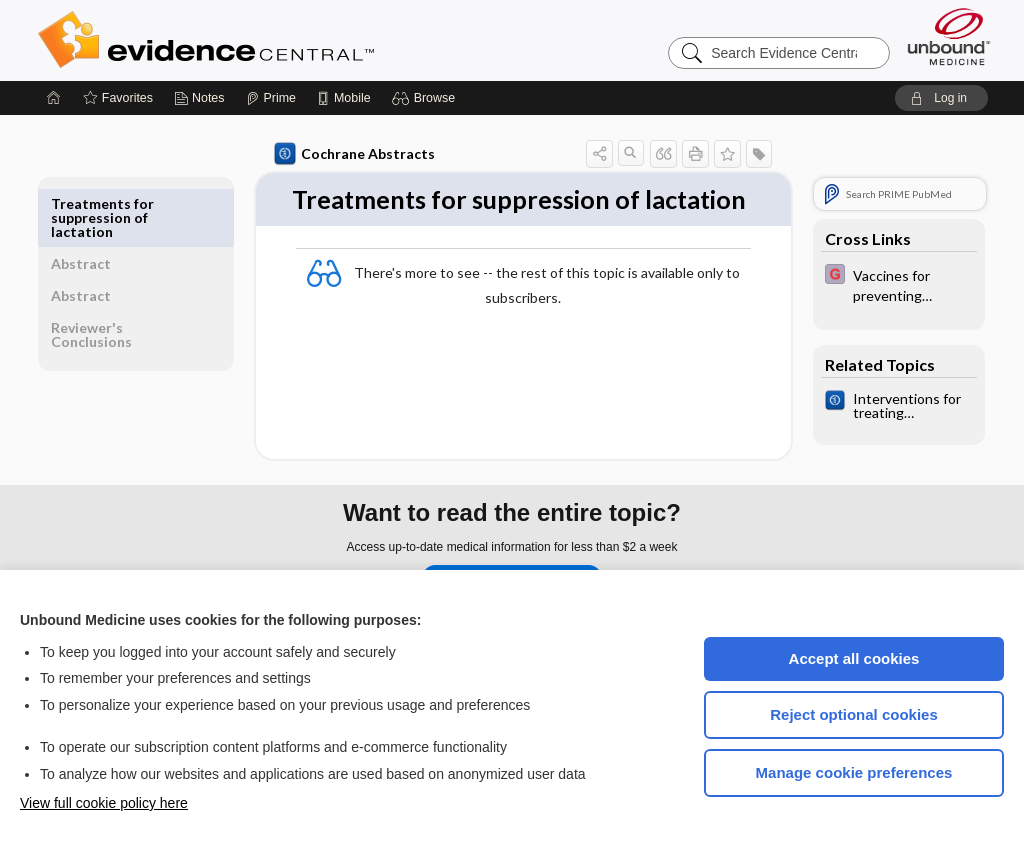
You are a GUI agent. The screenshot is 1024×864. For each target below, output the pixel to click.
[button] (426, 98)
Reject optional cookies (854, 714)
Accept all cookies (854, 658)
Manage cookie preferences (854, 772)
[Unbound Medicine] (949, 36)
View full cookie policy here (104, 803)
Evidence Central (286, 40)
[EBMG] (895, 284)
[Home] (54, 98)
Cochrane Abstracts (351, 154)
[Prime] (271, 98)
